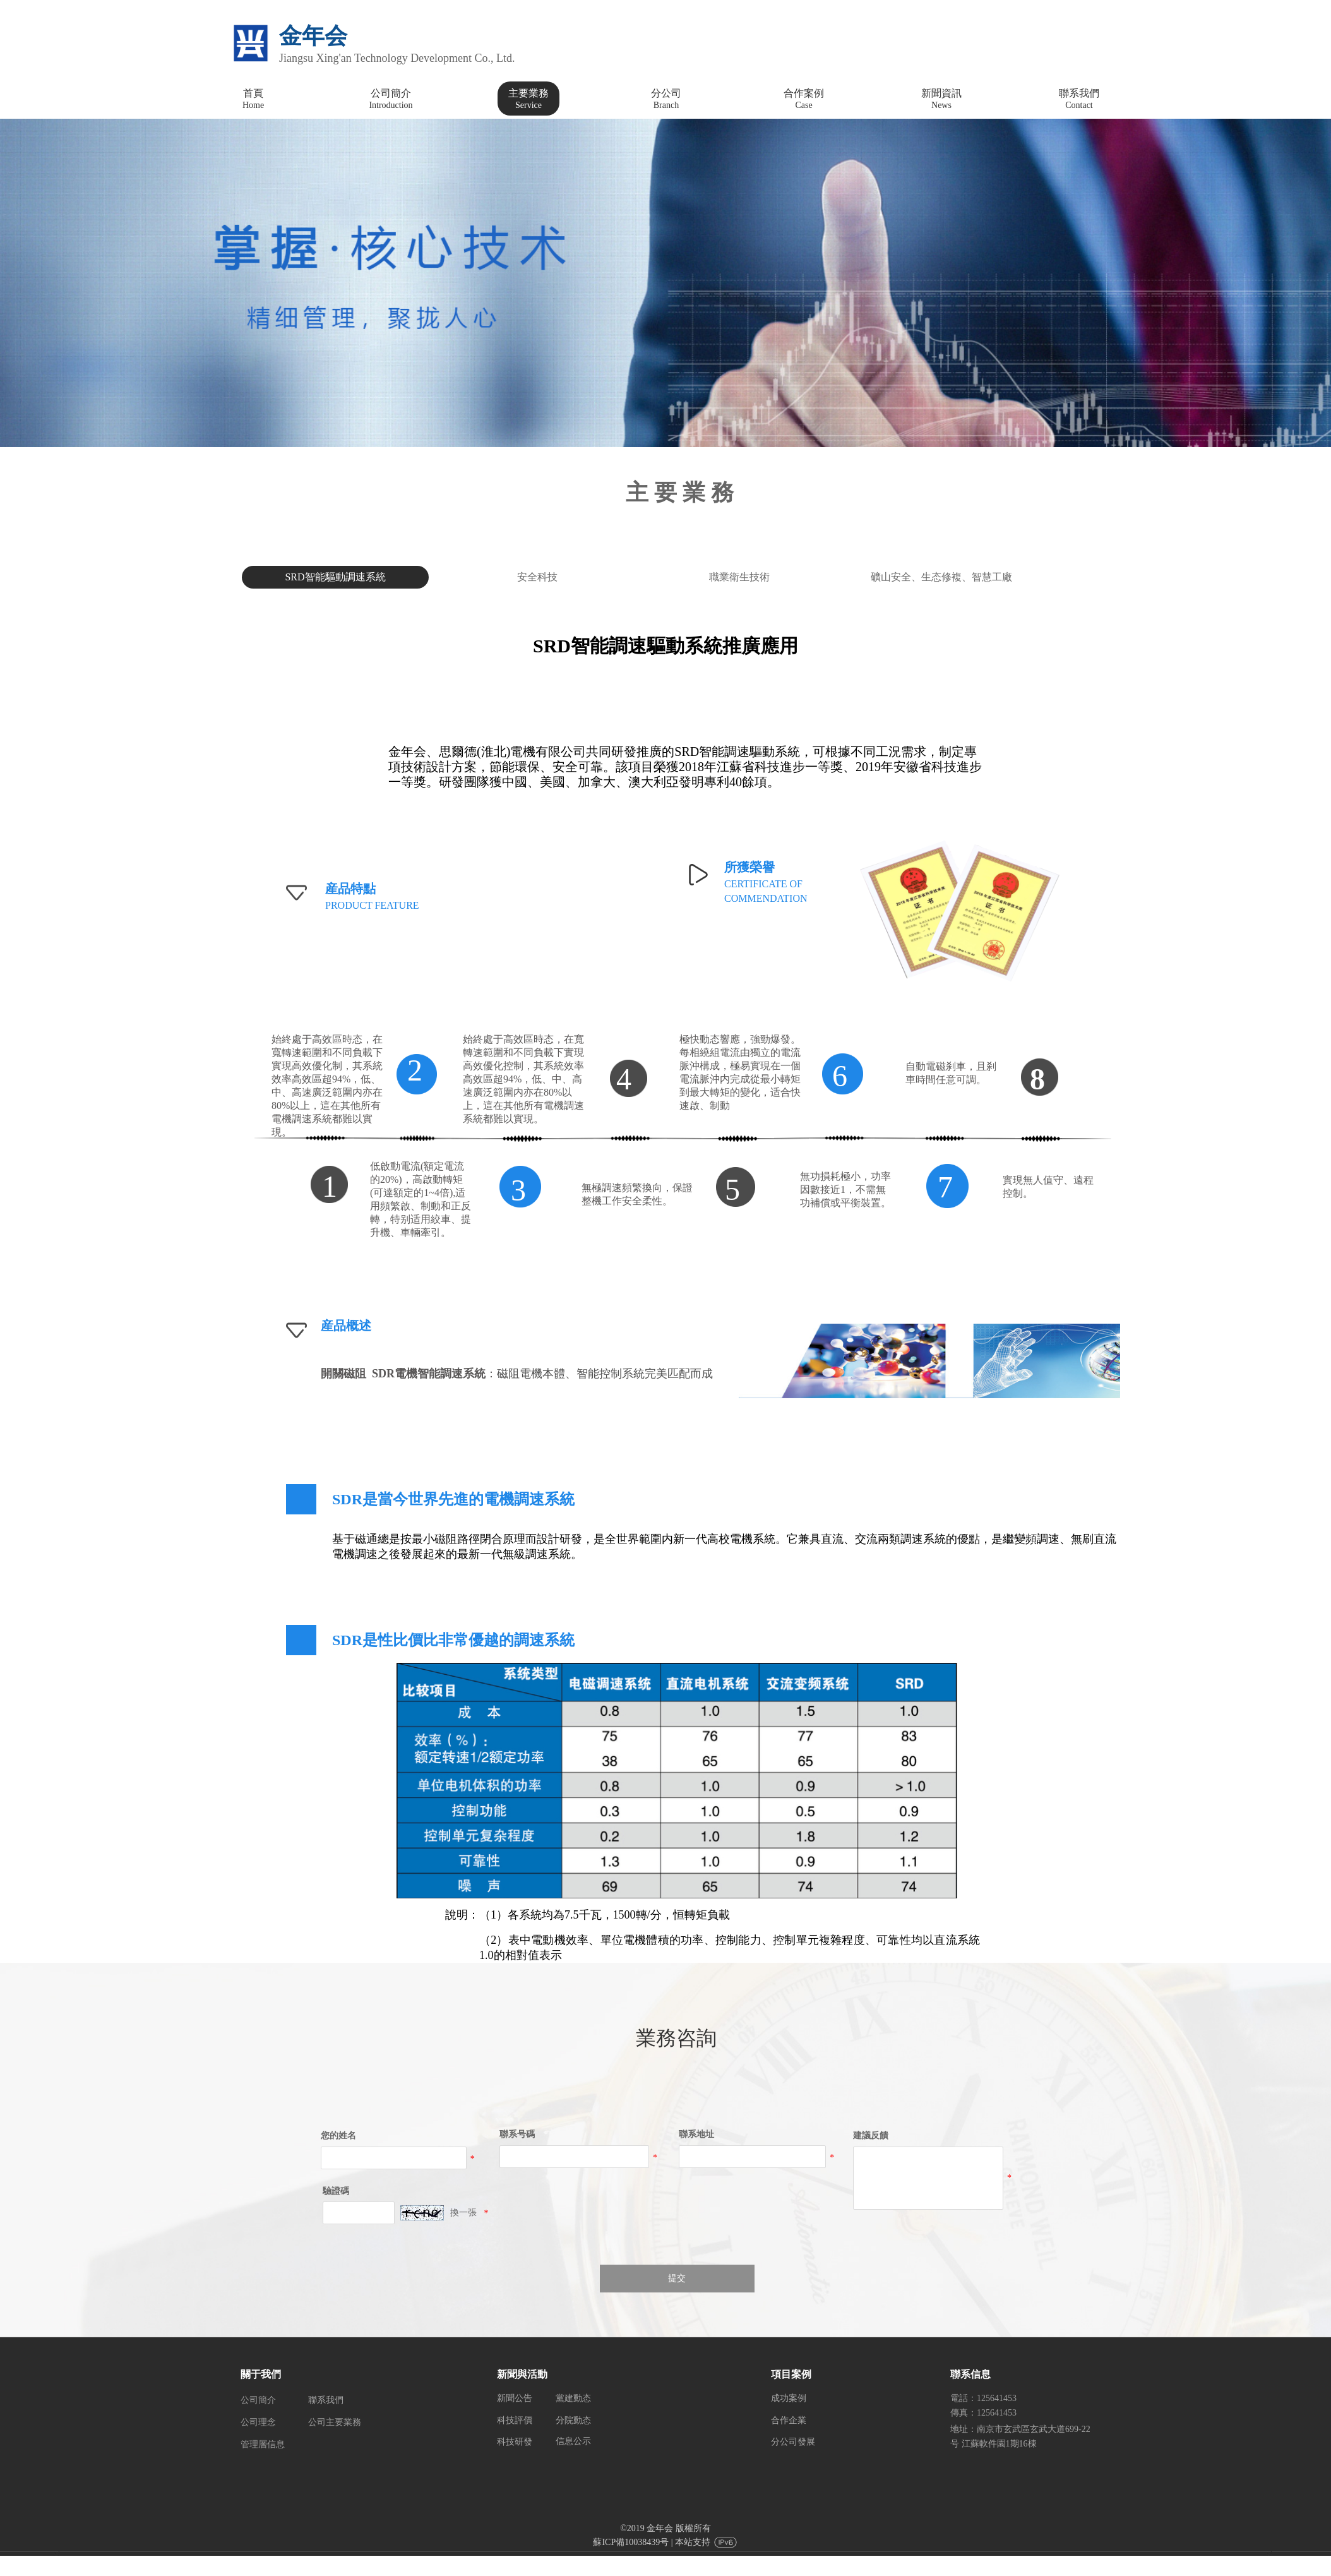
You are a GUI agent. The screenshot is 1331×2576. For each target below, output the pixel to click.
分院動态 (573, 2420)
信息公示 (573, 2441)
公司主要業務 (334, 2422)
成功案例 (788, 2398)
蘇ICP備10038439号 (631, 2542)
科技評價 (514, 2420)
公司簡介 (258, 2400)
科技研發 (514, 2442)
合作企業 (788, 2420)
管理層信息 (263, 2444)
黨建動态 (573, 2398)
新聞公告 (514, 2398)
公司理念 (258, 2422)
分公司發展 (793, 2442)
